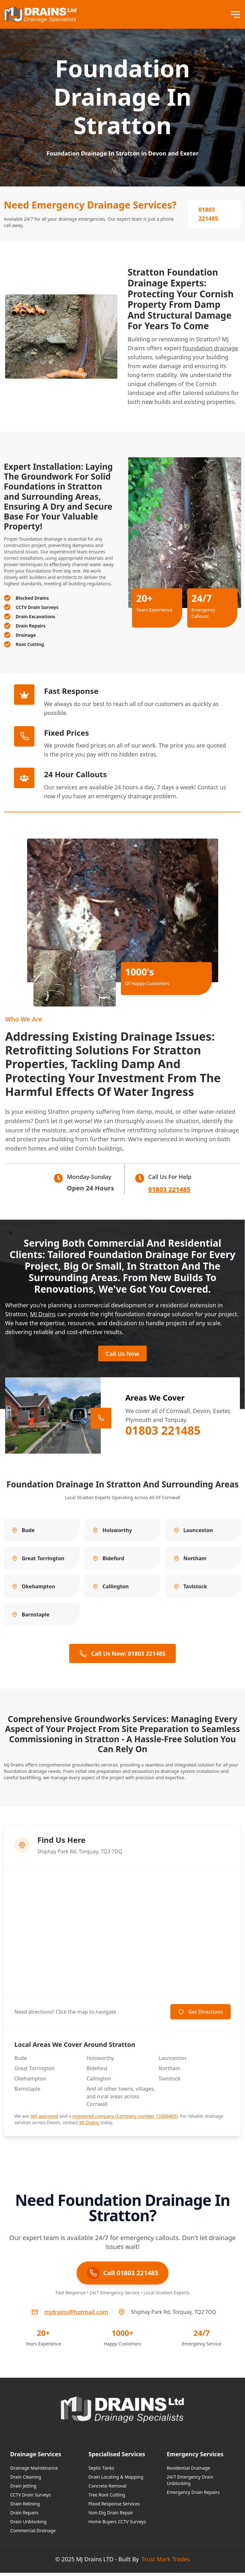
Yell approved (44, 2119)
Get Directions (200, 2014)
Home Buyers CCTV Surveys (117, 2525)
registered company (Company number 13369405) (124, 2119)
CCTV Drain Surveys (30, 2498)
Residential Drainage (188, 2471)
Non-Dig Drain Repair (110, 2516)
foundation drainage (210, 348)
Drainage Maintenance (34, 2471)
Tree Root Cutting (106, 2498)
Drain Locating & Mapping (115, 2480)
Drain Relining (25, 2507)
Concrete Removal (107, 2489)
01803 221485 (208, 214)
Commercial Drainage (33, 2534)
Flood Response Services (114, 2507)
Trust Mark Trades (165, 2562)
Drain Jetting (23, 2489)
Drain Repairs (24, 2516)
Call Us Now (122, 1355)
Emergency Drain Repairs (193, 2495)
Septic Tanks (101, 2471)
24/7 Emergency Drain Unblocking (190, 2483)
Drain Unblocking (28, 2525)
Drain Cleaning (25, 2480)
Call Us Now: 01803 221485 (122, 1656)
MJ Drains (43, 1314)
